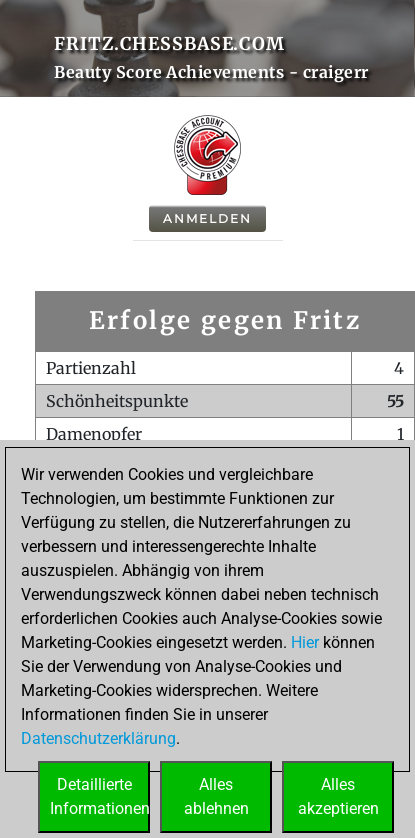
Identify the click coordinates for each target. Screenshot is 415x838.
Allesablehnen (216, 796)
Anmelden (207, 218)
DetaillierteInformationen (100, 796)
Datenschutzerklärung (98, 738)
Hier (305, 642)
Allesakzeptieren (338, 796)
